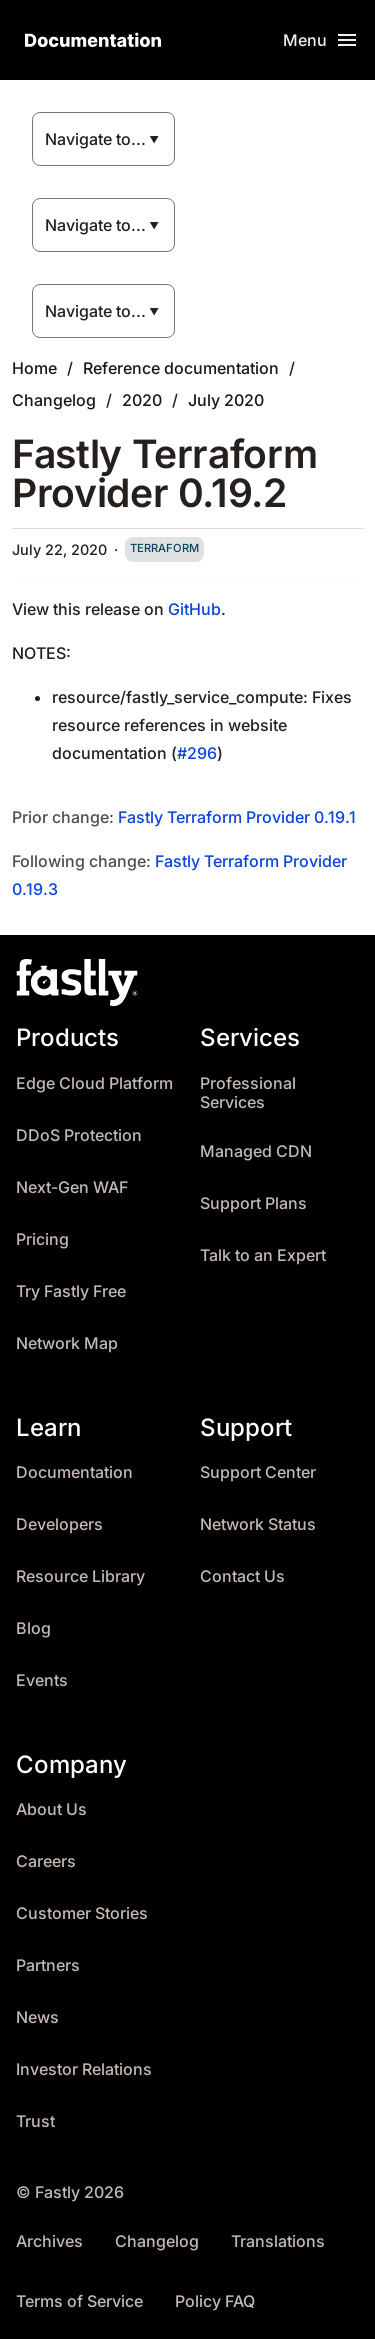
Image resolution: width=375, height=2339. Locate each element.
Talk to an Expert (263, 1255)
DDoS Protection (79, 1135)
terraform (164, 548)
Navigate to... (95, 139)
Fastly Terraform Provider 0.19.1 (237, 817)
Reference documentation (181, 368)
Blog (33, 1628)
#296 (197, 753)
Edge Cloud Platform (94, 1083)
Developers (59, 1524)
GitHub (194, 609)
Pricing (42, 1239)
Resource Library (80, 1576)
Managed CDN (256, 1151)
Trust (35, 2121)
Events (42, 1680)
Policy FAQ (215, 2301)
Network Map (67, 1343)
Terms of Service (79, 2301)
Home (34, 368)
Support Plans (253, 1203)
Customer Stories (82, 1913)
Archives (49, 2241)
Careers (46, 1861)
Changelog (54, 400)
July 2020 (226, 400)
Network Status (258, 1524)
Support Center (258, 1472)
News (37, 2017)
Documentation (74, 1472)
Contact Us (242, 1576)
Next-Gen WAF (72, 1187)
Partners (48, 1965)
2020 (142, 400)
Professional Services (248, 1093)
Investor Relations (84, 2069)
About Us (51, 1809)
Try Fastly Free (71, 1291)
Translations (278, 2241)
